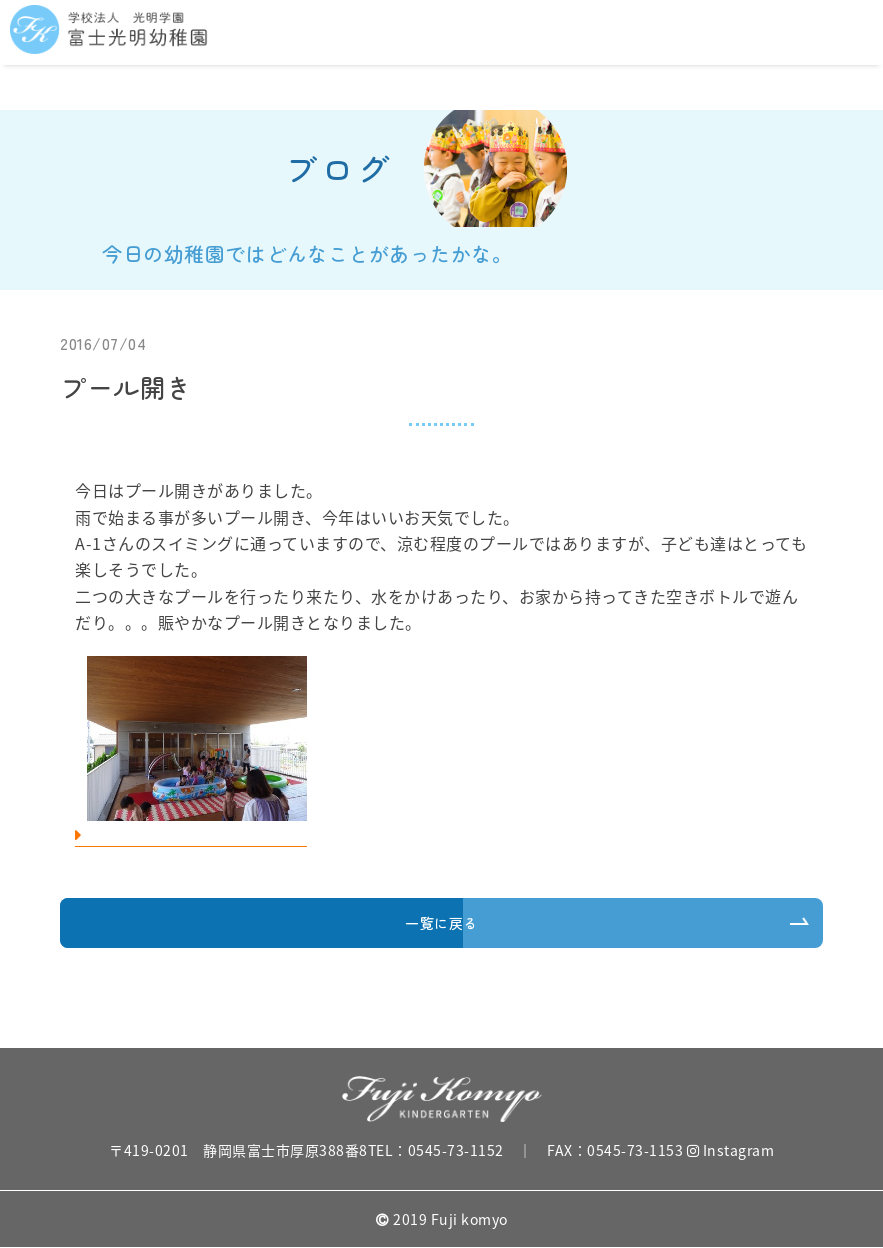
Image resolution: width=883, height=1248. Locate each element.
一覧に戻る (441, 923)
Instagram (731, 1150)
